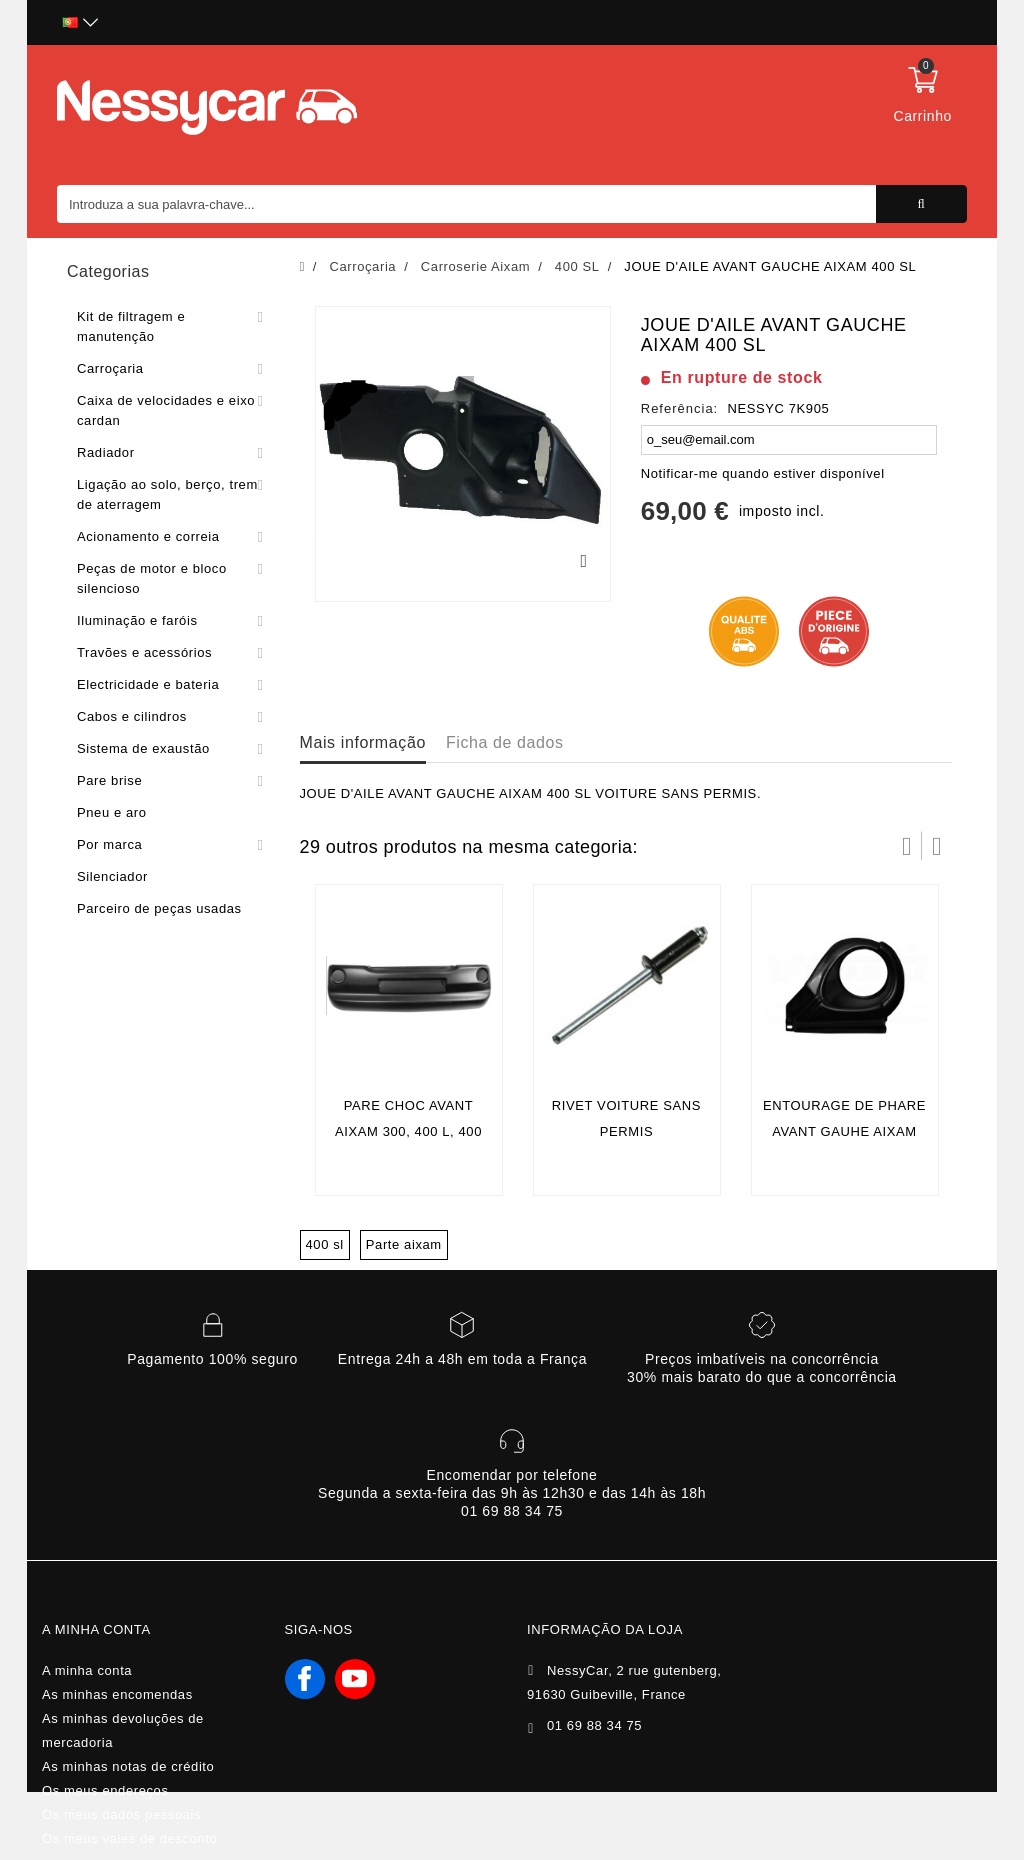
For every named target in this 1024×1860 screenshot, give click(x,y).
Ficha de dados (505, 742)
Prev (907, 846)
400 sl (325, 1244)
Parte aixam (404, 1244)
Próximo (937, 846)
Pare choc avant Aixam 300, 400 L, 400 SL (408, 1131)
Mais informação (363, 742)
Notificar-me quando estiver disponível (763, 473)
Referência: (679, 408)
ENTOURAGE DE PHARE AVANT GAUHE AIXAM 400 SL (844, 1131)
